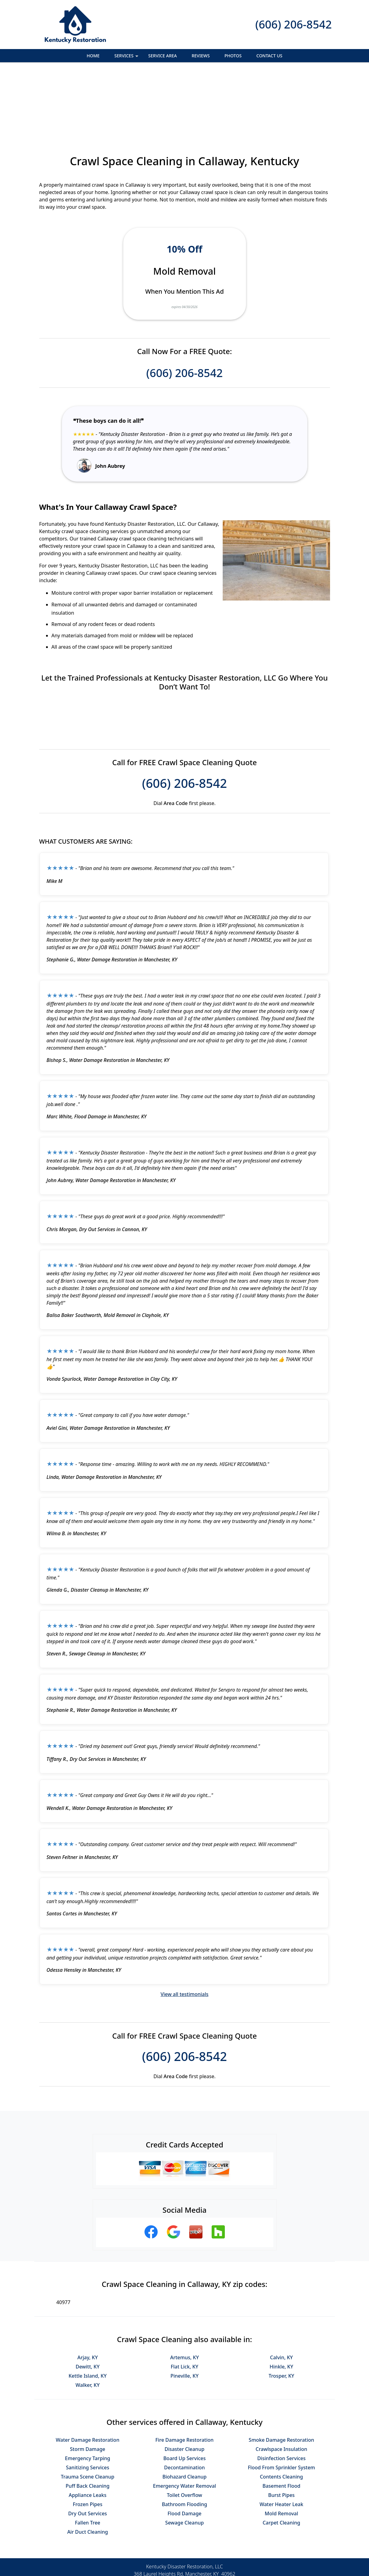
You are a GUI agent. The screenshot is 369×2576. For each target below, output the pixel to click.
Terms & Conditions (203, 2550)
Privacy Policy (159, 2550)
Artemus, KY (184, 2290)
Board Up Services (184, 2391)
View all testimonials (184, 1927)
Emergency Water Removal (184, 2419)
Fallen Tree (87, 2455)
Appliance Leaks (87, 2428)
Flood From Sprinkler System (281, 2400)
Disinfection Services (281, 2391)
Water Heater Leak (281, 2437)
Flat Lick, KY (184, 2299)
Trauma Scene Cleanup (87, 2409)
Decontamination (184, 2400)
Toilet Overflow (184, 2428)
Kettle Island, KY (87, 2309)
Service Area (162, 56)
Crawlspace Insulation (281, 2382)
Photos (233, 56)
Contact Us (269, 56)
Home (93, 56)
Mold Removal (281, 2446)
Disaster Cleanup (185, 2382)
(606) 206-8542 (293, 24)
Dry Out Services (87, 2446)
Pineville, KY (185, 2309)
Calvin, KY (281, 2290)
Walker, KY (87, 2318)
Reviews (201, 56)
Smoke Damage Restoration (281, 2373)
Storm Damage (87, 2382)
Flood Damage (184, 2446)
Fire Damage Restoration (185, 2373)
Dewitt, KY (87, 2299)
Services (127, 57)
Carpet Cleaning (281, 2455)
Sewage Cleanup (184, 2455)
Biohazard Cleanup (185, 2409)
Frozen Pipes (87, 2437)
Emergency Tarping (87, 2391)
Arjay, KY (87, 2290)
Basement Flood (281, 2419)
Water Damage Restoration (87, 2373)
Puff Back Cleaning (88, 2419)
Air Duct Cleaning (87, 2465)
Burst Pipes (281, 2428)
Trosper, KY (281, 2309)
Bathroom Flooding (184, 2437)
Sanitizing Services (87, 2400)
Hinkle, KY (281, 2299)
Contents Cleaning (281, 2409)
